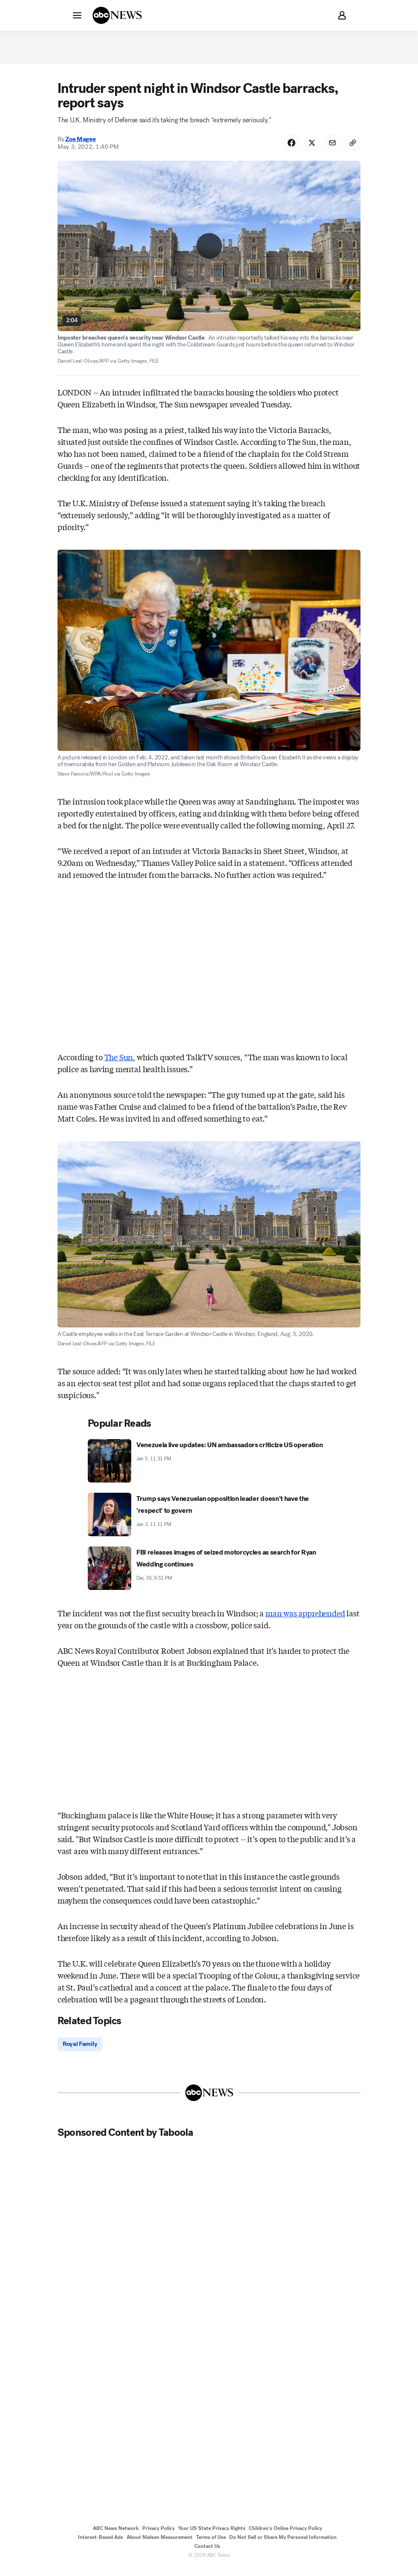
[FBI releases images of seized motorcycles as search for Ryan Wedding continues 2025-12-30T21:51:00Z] (209, 1575)
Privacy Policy (158, 2536)
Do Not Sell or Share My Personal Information (283, 2544)
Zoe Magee (80, 144)
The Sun (118, 1063)
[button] (77, 15)
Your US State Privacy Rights (211, 2536)
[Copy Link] (351, 148)
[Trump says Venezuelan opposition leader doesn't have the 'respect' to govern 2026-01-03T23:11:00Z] (209, 1521)
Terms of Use (211, 2544)
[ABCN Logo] (117, 15)
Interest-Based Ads (100, 2544)
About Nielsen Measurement (160, 2544)
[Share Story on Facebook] (285, 148)
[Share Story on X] (307, 148)
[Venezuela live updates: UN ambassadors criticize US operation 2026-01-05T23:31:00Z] (209, 1467)
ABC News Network (116, 2536)
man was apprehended (305, 1619)
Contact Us (207, 2553)
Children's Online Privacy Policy (285, 2536)
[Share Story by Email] (329, 148)
